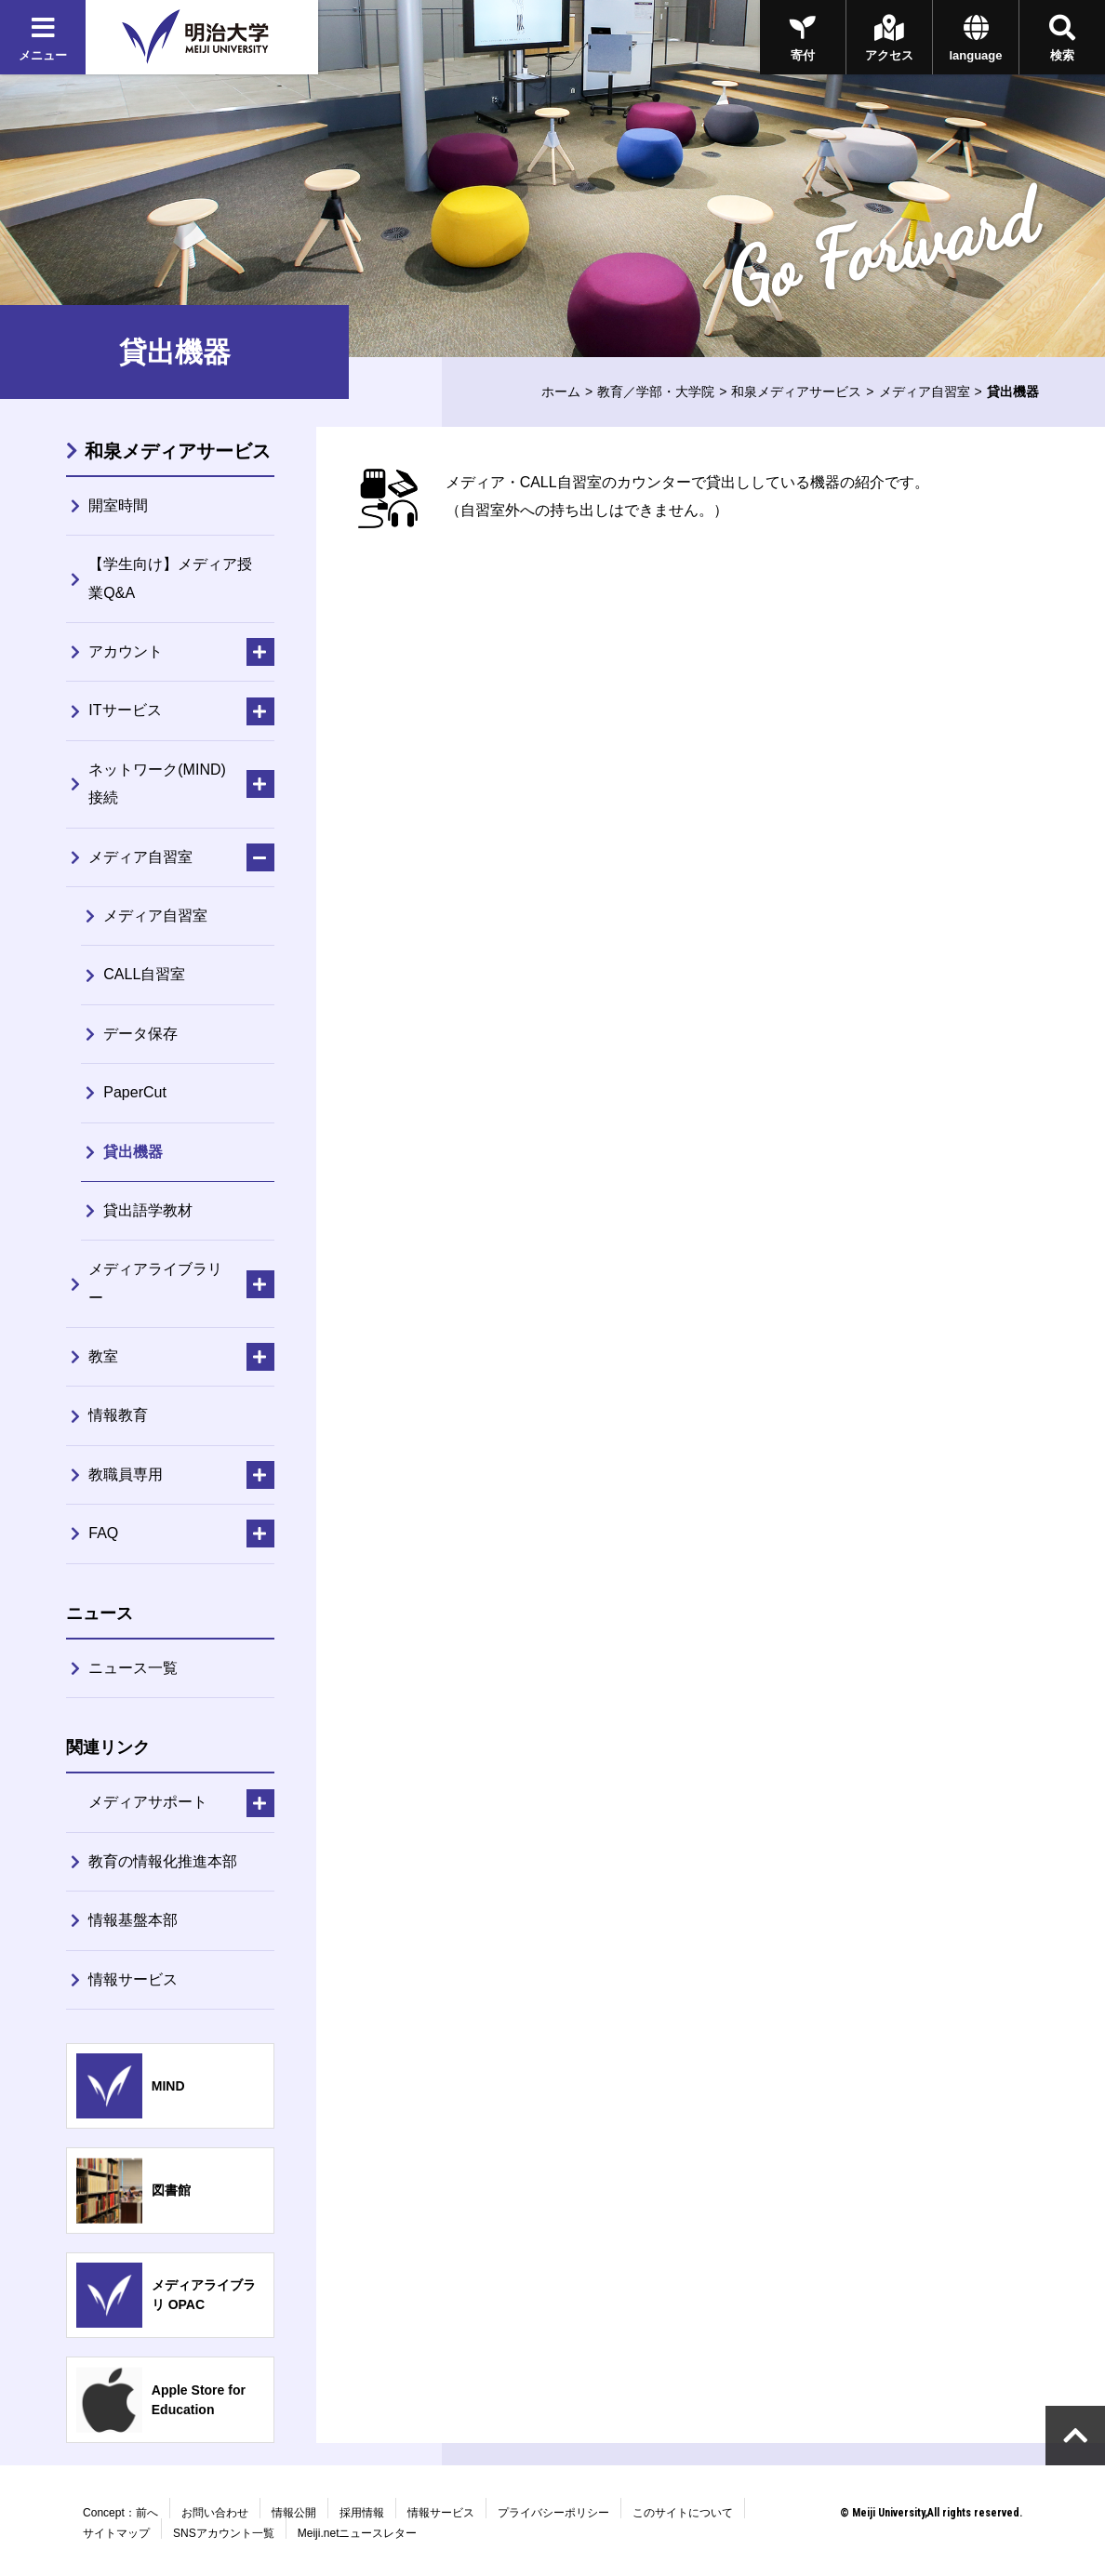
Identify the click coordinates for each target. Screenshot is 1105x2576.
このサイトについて (682, 2512)
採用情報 (361, 2512)
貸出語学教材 (148, 1210)
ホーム (560, 391)
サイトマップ (116, 2533)
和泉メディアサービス (796, 391)
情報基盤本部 (133, 1920)
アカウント (125, 651)
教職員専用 (125, 1474)
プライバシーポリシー (553, 2512)
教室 (103, 1356)
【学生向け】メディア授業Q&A (170, 578)
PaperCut (134, 1092)
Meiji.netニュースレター (358, 2533)
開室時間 (118, 505)
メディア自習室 (924, 391)
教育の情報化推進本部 (162, 1861)
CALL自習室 (144, 974)
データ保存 (140, 1034)
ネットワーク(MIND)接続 (157, 783)
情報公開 (294, 2512)
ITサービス (124, 710)
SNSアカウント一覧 (223, 2533)
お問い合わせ (214, 2512)
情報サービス (133, 1979)
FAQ (103, 1533)
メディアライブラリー (155, 1283)
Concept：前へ (120, 2512)
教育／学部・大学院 (655, 391)
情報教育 (118, 1415)
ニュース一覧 (133, 1668)
